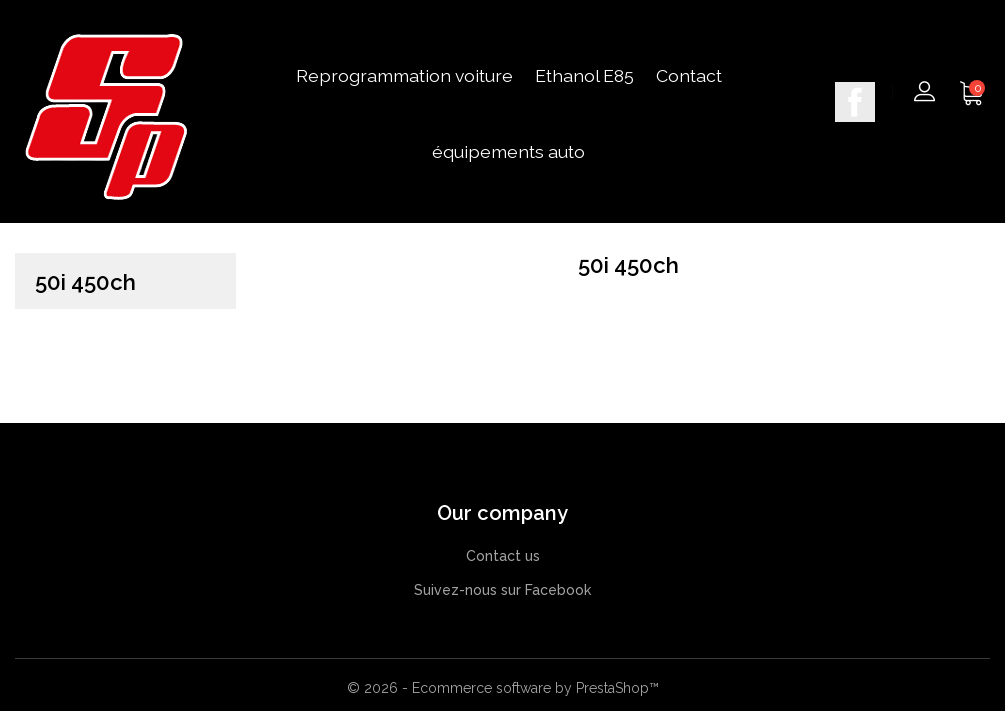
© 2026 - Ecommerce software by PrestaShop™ (503, 688)
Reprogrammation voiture (404, 75)
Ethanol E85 (584, 75)
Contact (689, 75)
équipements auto (508, 151)
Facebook (855, 102)
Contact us (503, 556)
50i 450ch (85, 282)
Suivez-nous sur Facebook (502, 590)
